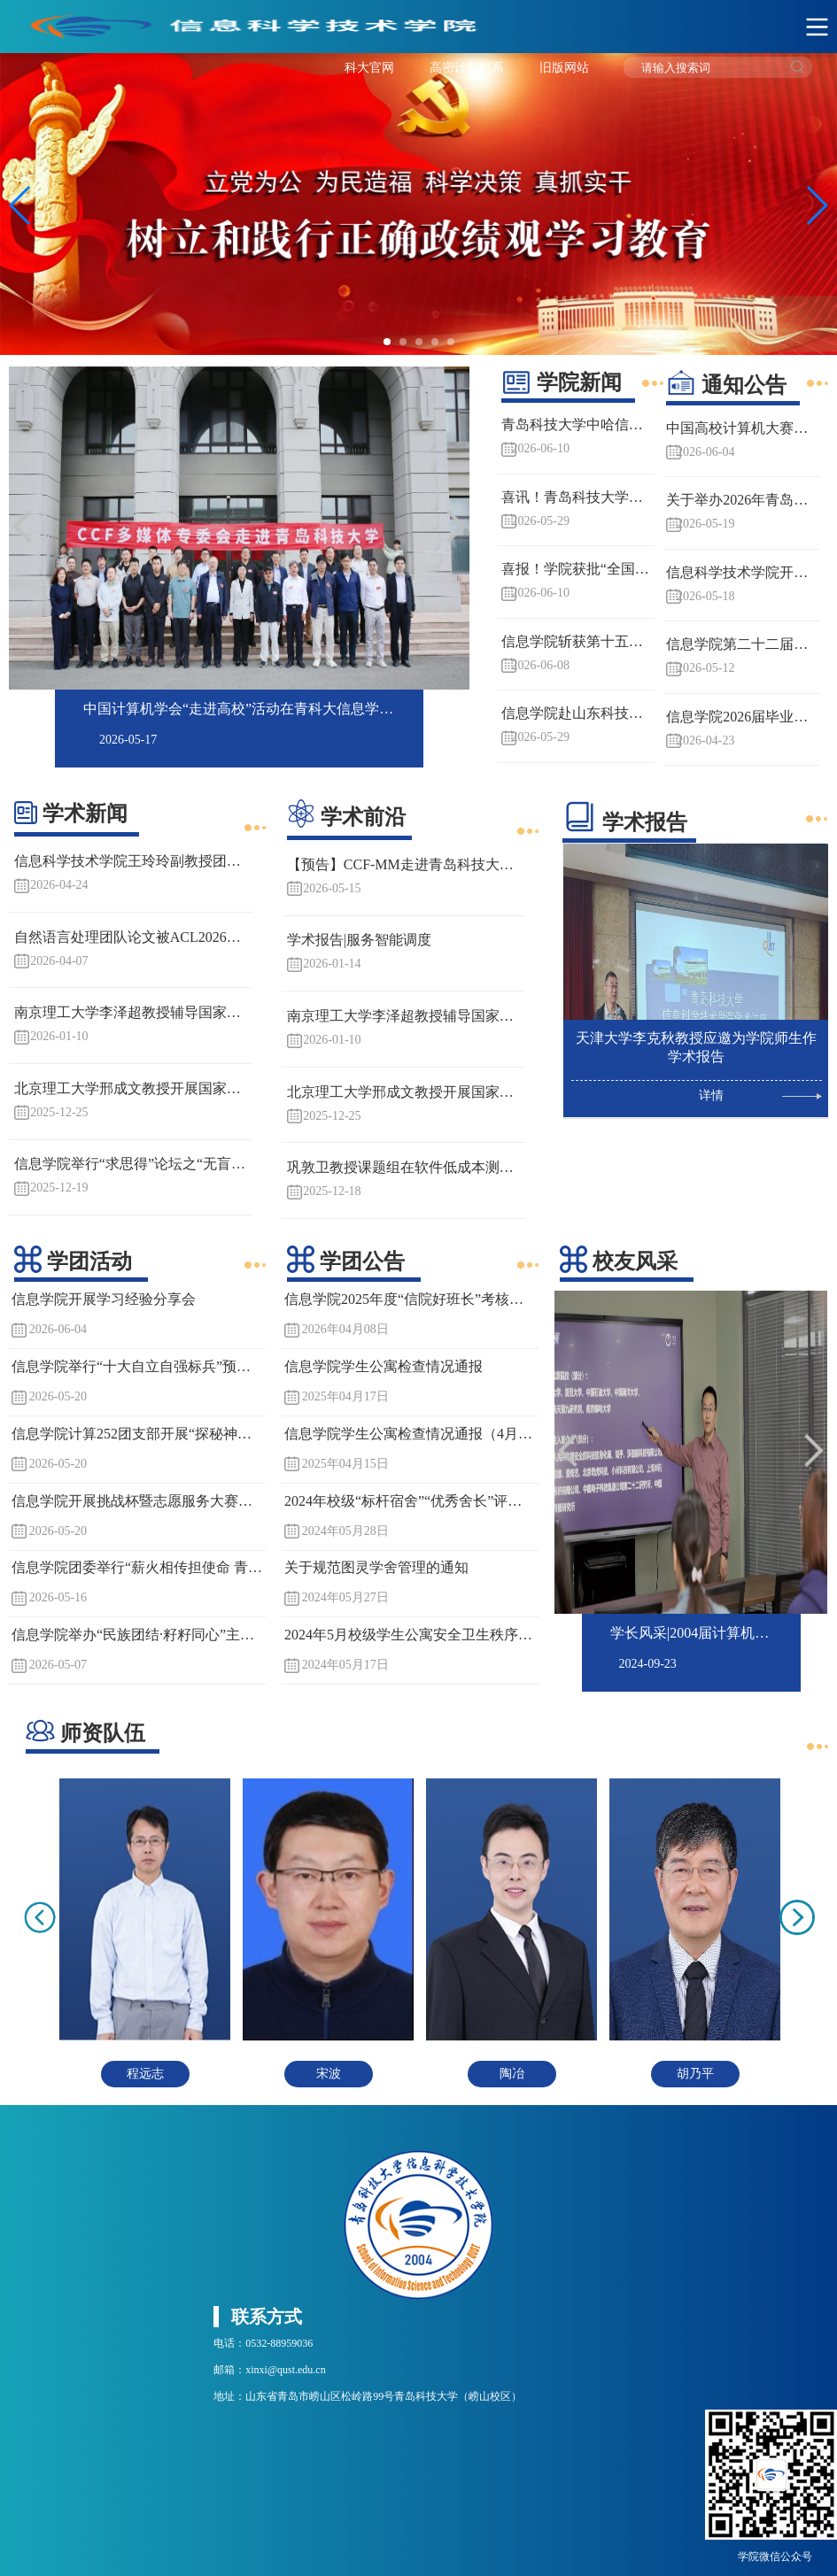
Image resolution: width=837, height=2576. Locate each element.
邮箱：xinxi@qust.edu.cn (269, 2370)
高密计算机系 (467, 67)
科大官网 (369, 67)
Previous (22, 526)
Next (456, 526)
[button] (816, 205)
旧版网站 (564, 67)
